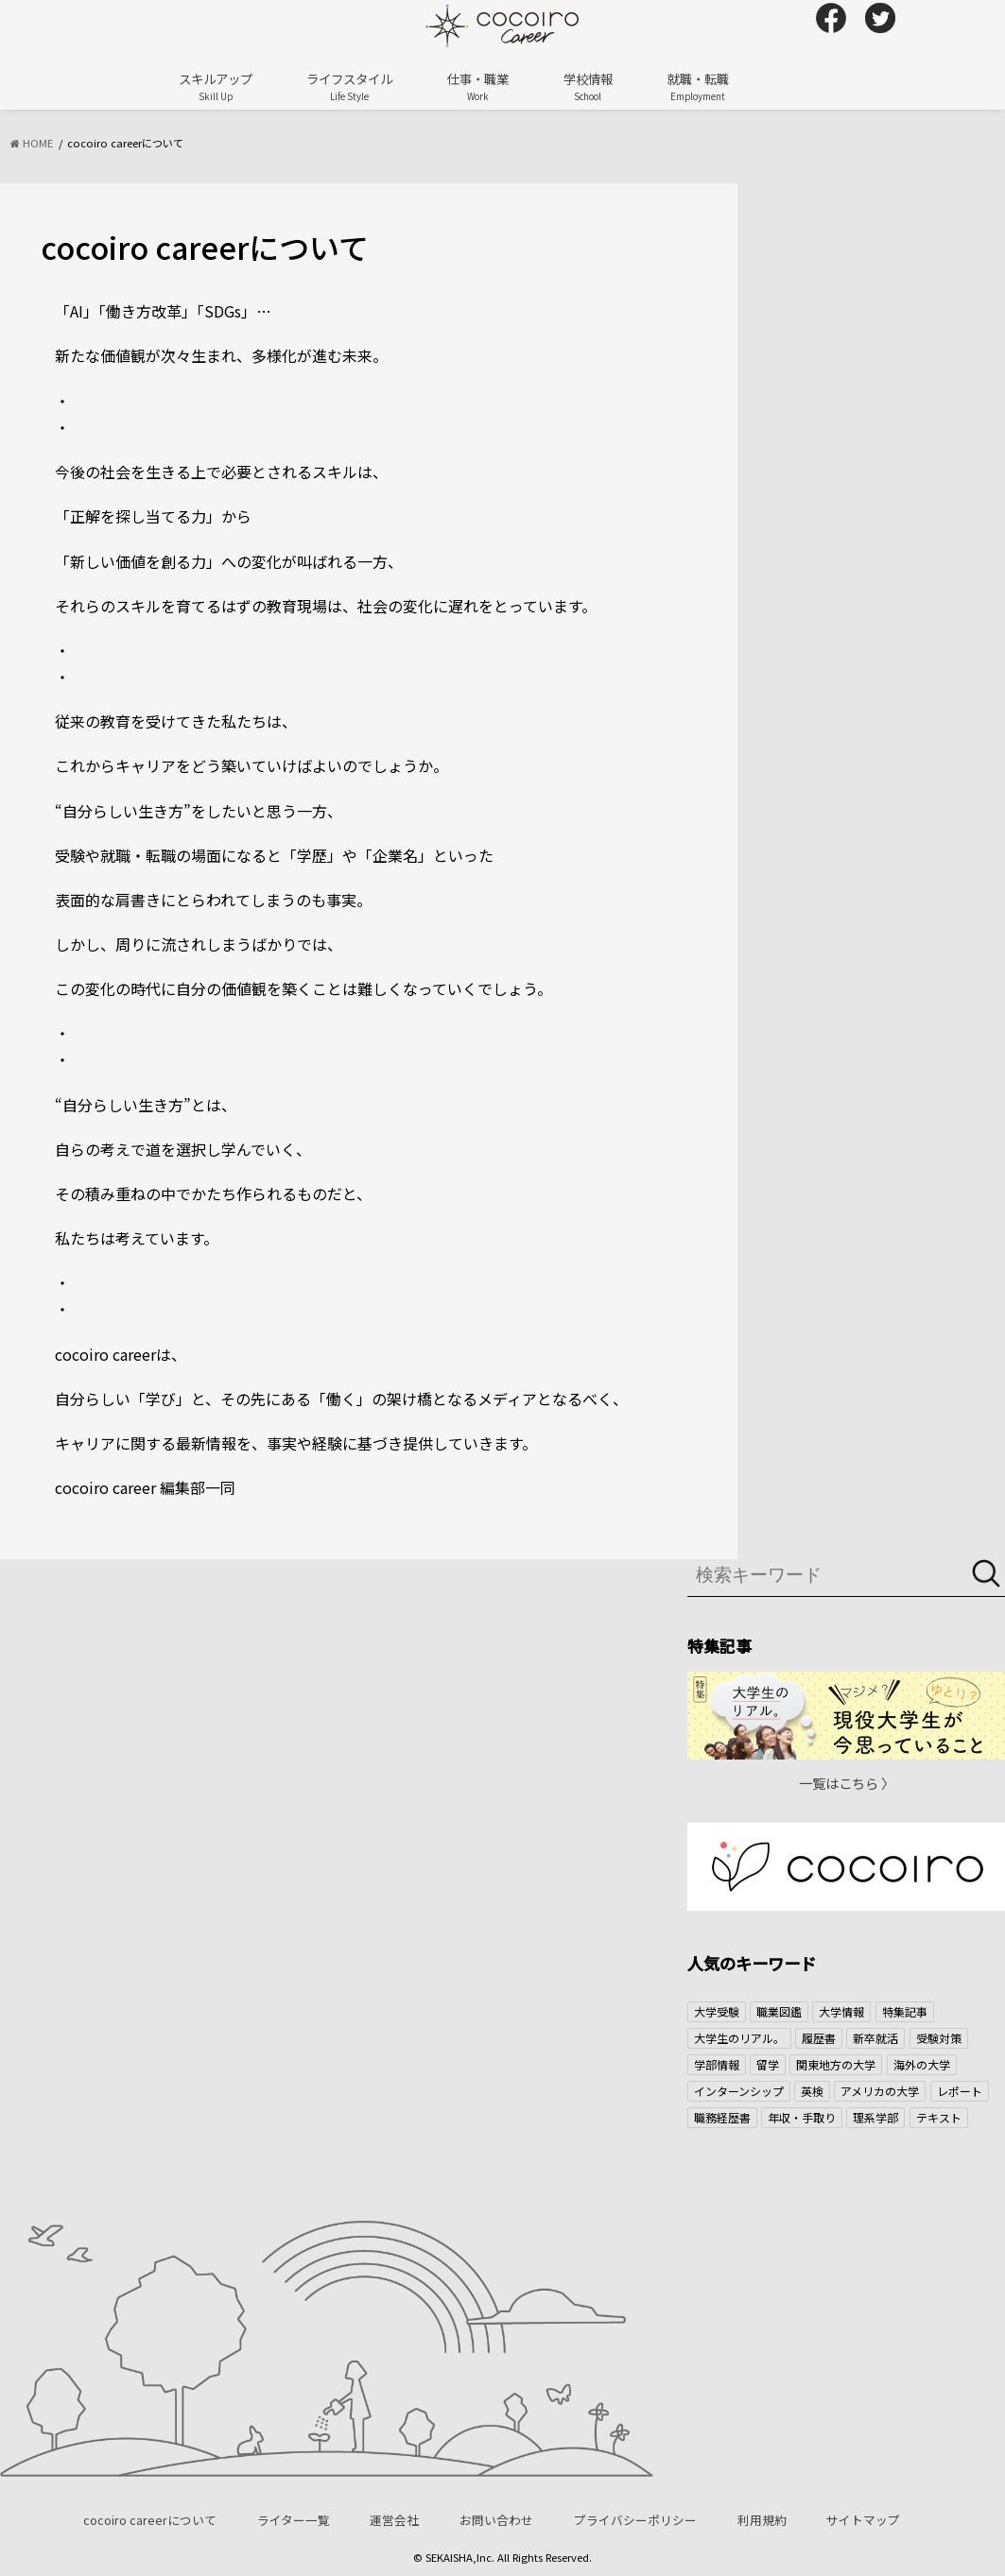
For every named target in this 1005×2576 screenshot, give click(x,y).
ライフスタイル (349, 86)
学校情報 (588, 86)
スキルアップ (215, 86)
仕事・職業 (478, 86)
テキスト (939, 2117)
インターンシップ (739, 2091)
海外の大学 (921, 2064)
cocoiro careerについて (150, 2520)
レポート (959, 2091)
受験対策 (939, 2038)
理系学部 (875, 2117)
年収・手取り (802, 2117)
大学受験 (716, 2011)
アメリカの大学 (879, 2091)
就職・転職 (698, 86)
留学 (767, 2064)
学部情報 (716, 2064)
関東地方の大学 (835, 2064)
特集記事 (904, 2011)
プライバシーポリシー (635, 2520)
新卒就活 (875, 2038)
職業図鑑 (779, 2011)
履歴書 (819, 2038)
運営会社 (394, 2520)
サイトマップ (863, 2520)
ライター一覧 (293, 2520)
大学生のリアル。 (739, 2038)
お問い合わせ (496, 2520)
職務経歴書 (722, 2117)
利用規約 (762, 2520)
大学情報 (841, 2011)
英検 (812, 2091)
